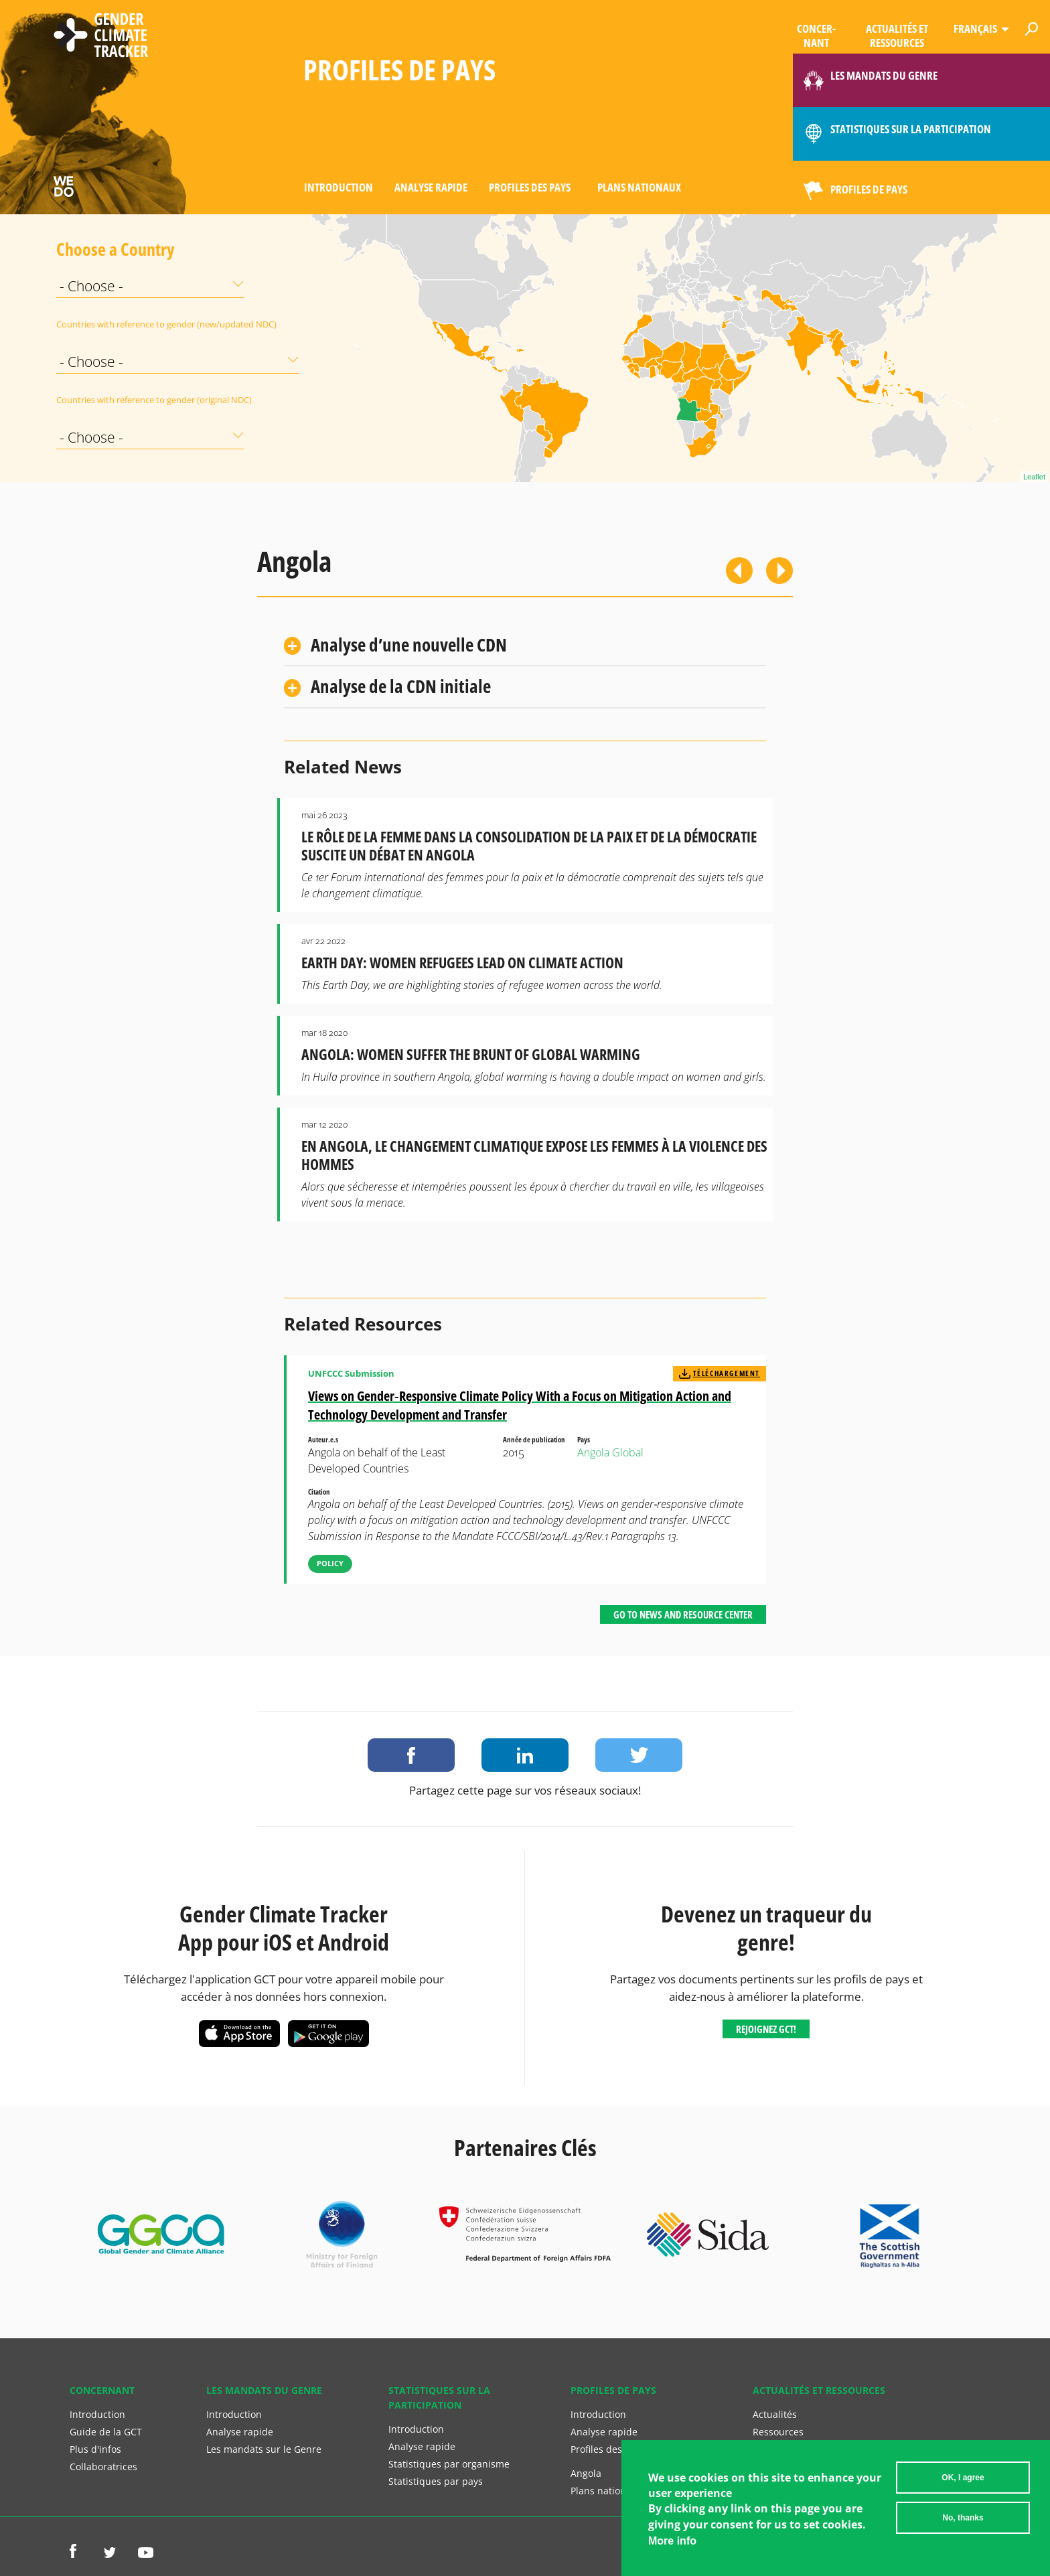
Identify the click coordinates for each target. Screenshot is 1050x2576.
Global (628, 1452)
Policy (330, 1563)
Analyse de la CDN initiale (401, 686)
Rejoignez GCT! (766, 2029)
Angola (593, 1452)
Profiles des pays (530, 187)
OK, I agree (963, 2477)
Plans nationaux (639, 187)
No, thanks (962, 2517)
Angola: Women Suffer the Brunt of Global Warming (470, 1054)
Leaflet (1034, 477)
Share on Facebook (411, 1755)
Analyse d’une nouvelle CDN (409, 644)
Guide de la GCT (106, 2431)
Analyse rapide (430, 187)
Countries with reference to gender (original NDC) (89, 400)
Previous (739, 570)
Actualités (775, 2414)
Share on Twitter (638, 1755)
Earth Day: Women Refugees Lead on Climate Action (462, 962)
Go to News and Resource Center (683, 1614)
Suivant (779, 570)
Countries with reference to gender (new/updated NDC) (89, 324)
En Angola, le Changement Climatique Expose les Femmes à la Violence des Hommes (534, 1155)
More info (672, 2541)
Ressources (778, 2431)
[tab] (525, 645)
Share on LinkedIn (525, 1755)
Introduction (338, 187)
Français (975, 28)
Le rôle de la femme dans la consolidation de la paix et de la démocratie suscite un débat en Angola (529, 845)
